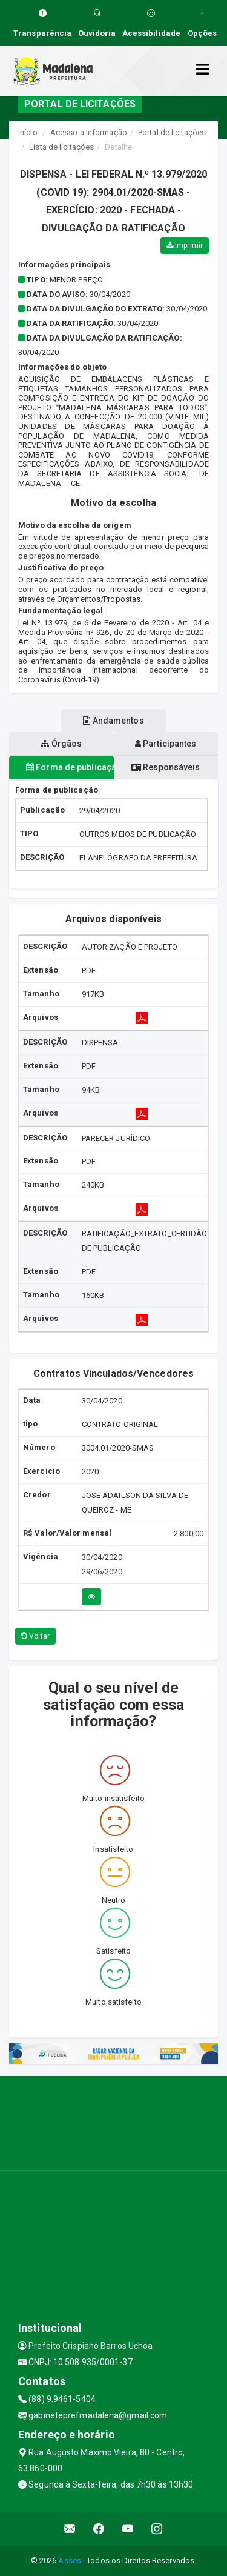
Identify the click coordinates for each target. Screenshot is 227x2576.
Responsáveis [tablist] (165, 767)
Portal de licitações (172, 132)
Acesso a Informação (88, 132)
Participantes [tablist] (166, 743)
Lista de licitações (61, 146)
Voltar (35, 1636)
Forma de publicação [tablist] (70, 767)
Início (28, 132)
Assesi (70, 2560)
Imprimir (184, 245)
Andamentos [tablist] (113, 720)
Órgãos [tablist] (61, 743)
